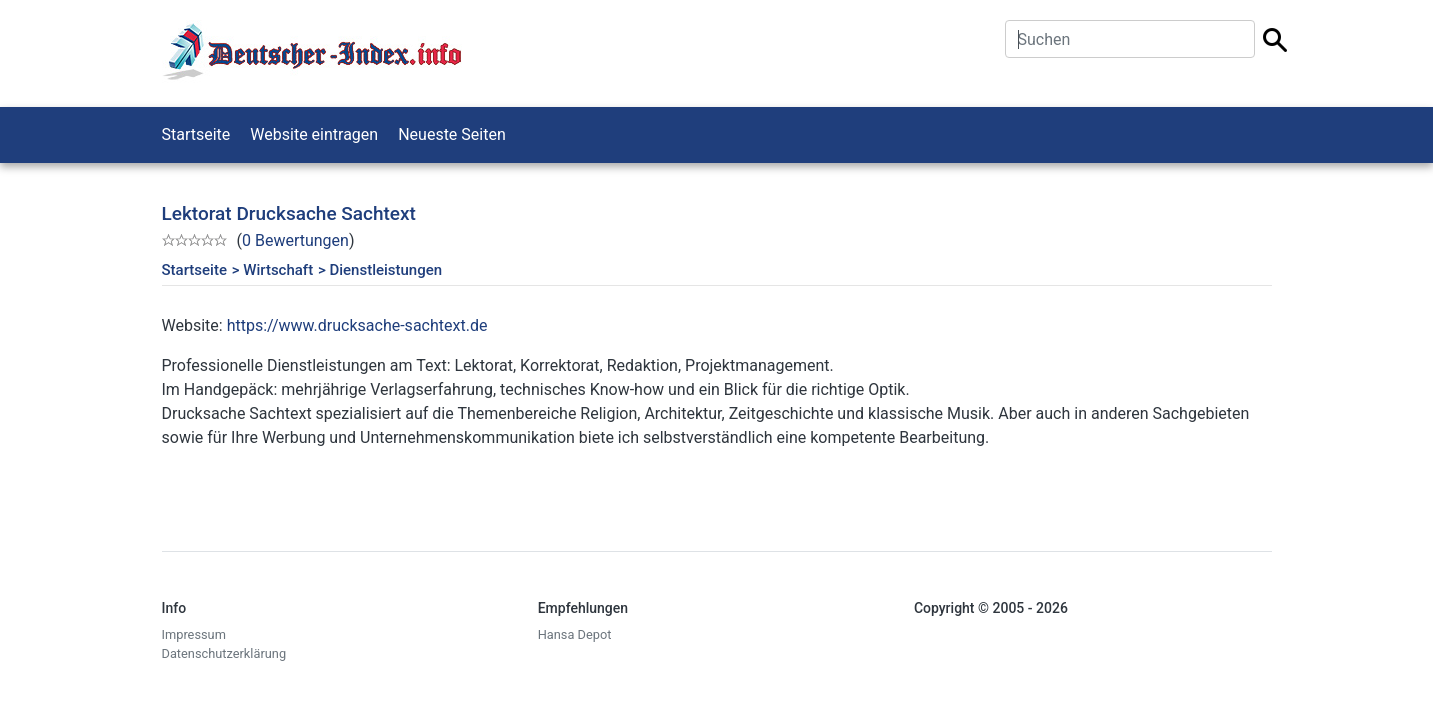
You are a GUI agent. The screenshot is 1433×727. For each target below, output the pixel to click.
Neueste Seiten (452, 134)
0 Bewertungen (295, 240)
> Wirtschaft (272, 270)
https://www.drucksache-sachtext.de (357, 325)
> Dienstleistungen (380, 270)
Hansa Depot (575, 634)
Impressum (194, 634)
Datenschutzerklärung (224, 653)
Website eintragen (314, 134)
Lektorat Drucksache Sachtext (289, 213)
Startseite (196, 134)
